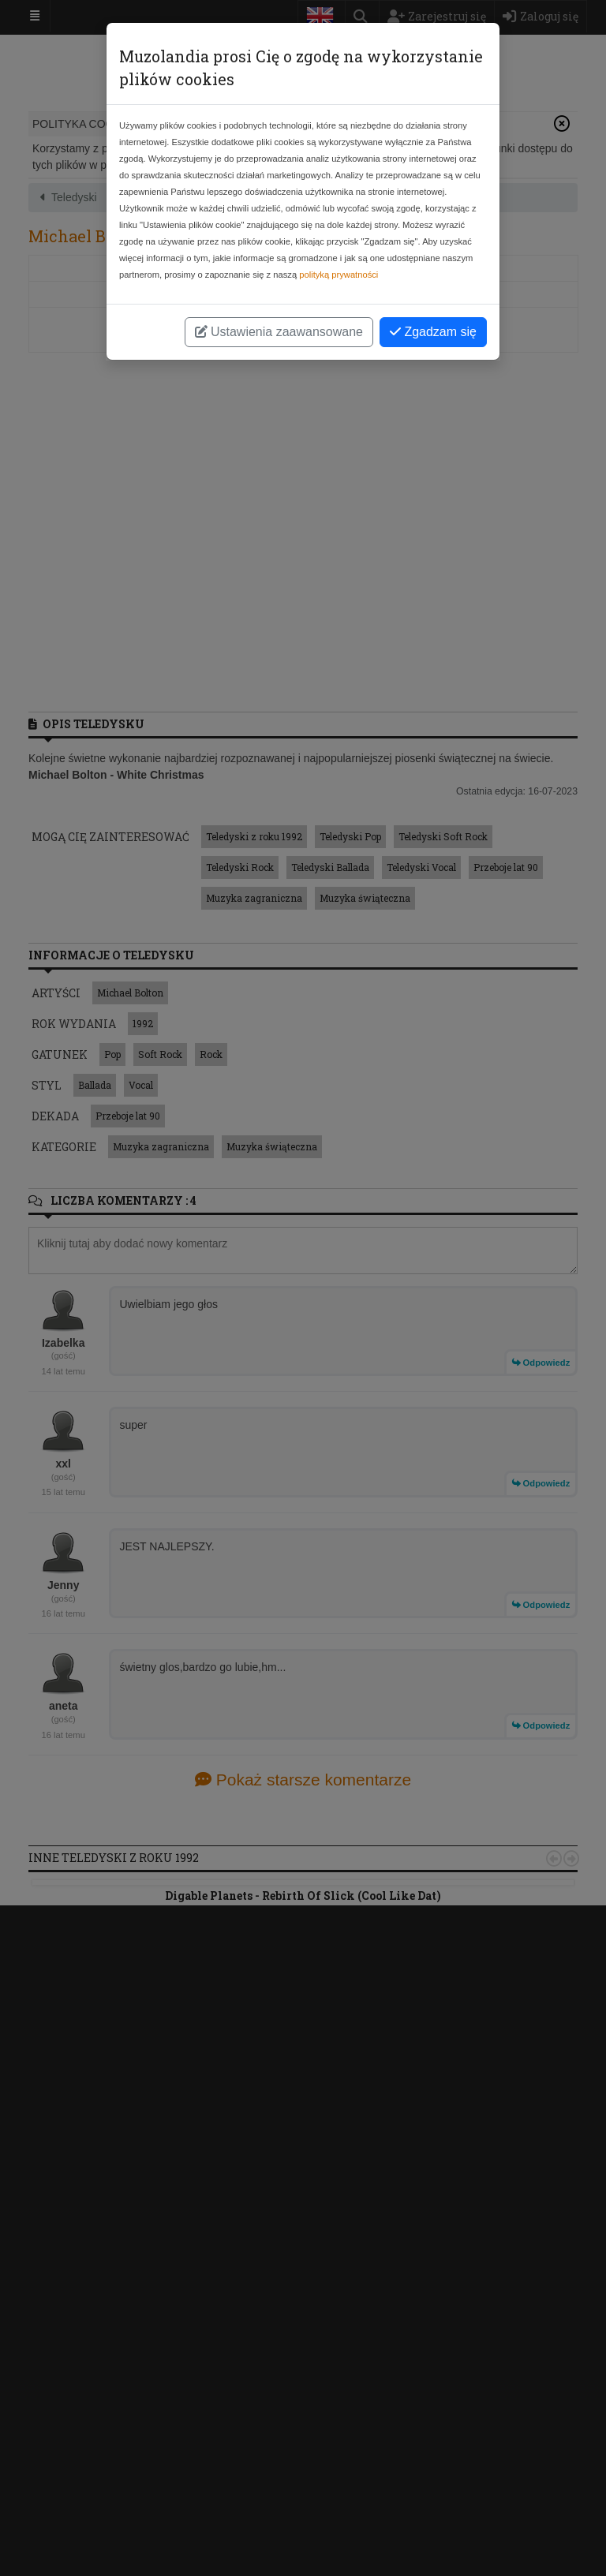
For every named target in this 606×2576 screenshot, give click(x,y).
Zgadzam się (433, 331)
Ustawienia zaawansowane (279, 331)
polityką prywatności (338, 274)
